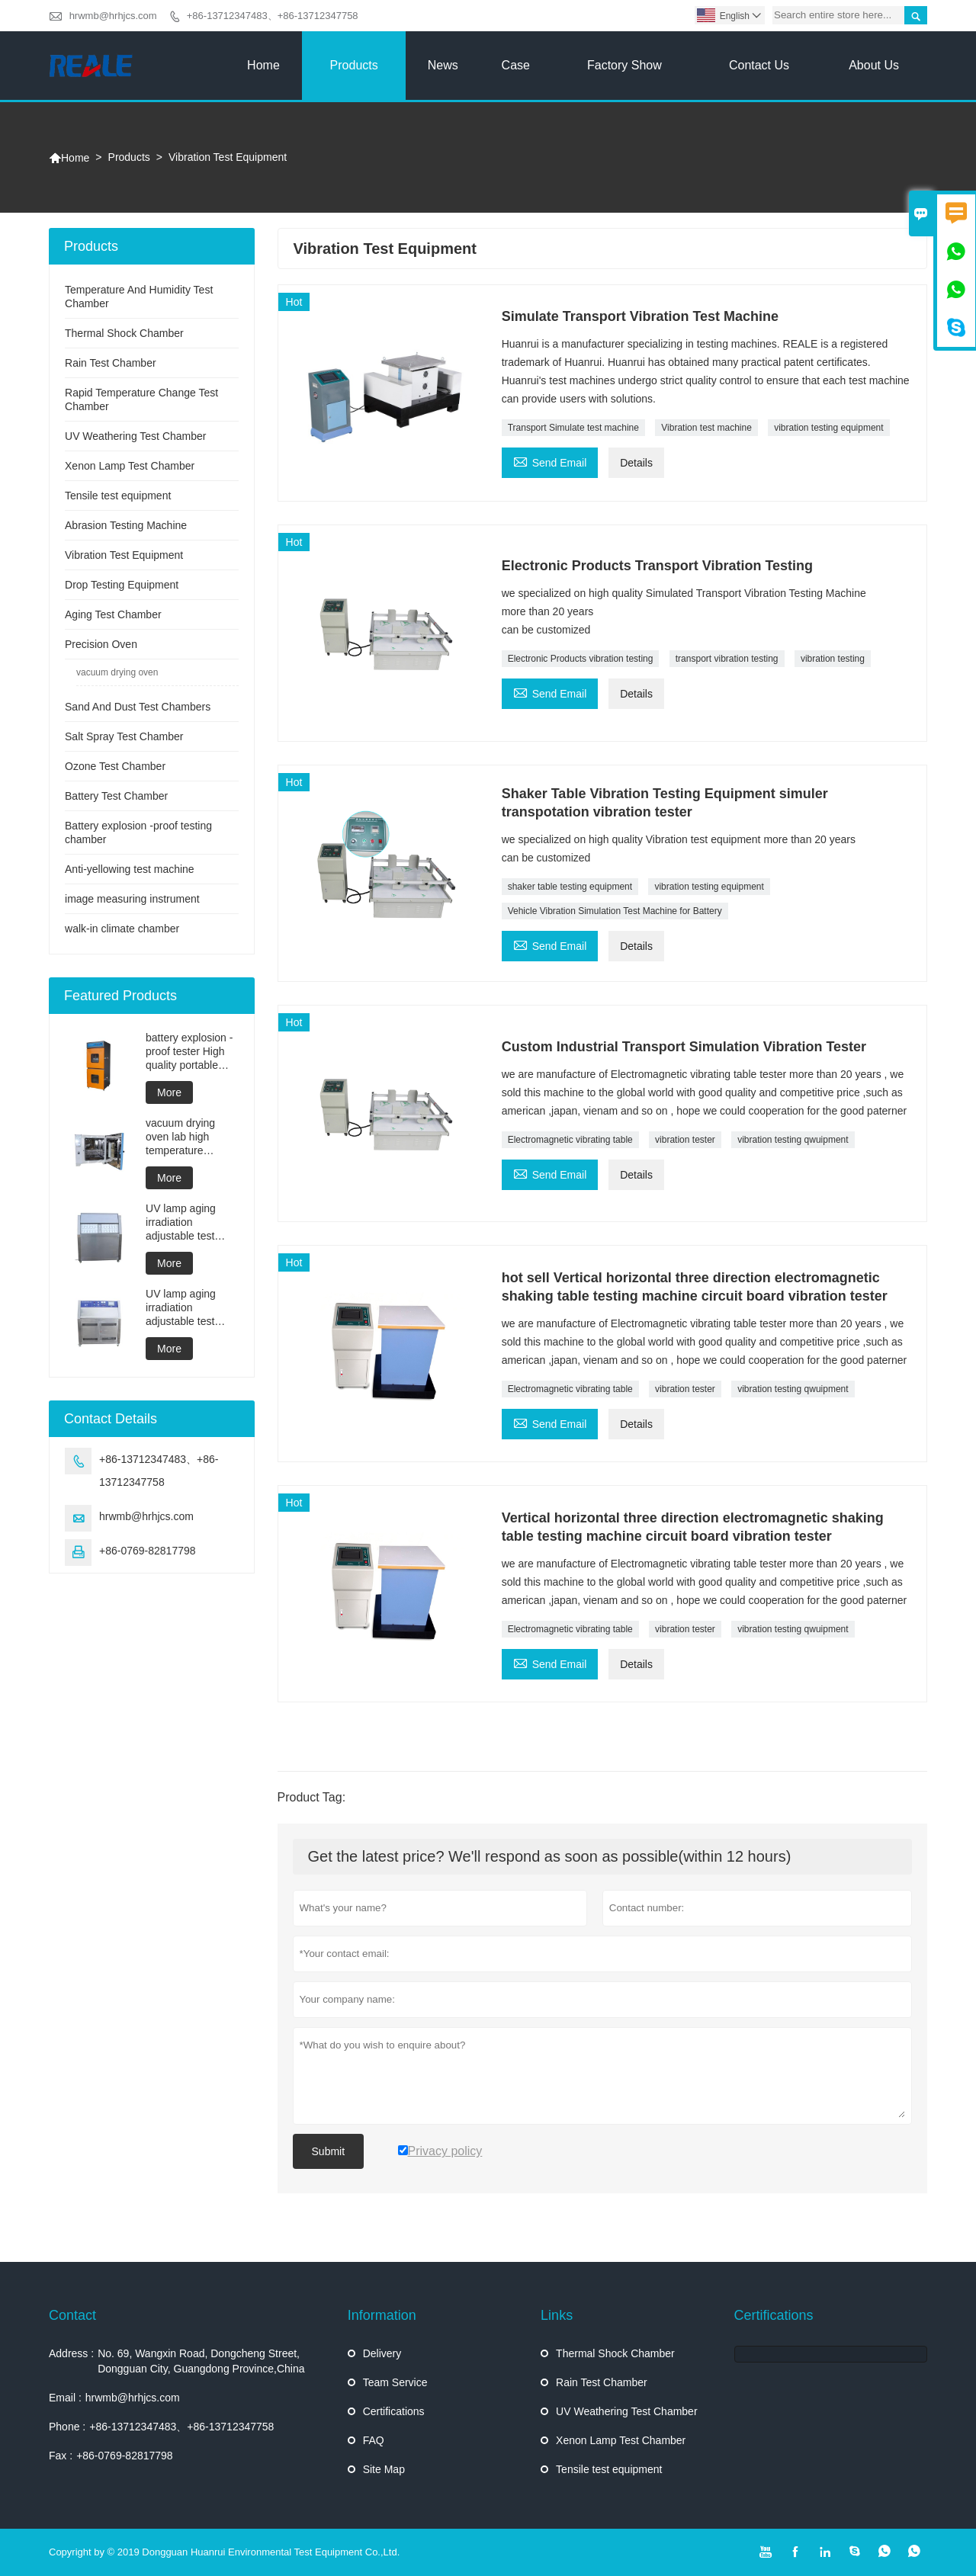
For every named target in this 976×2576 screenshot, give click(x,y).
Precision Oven (101, 644)
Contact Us (759, 65)
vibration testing (833, 658)
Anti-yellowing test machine (129, 869)
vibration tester (685, 1139)
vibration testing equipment (828, 427)
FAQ (373, 2440)
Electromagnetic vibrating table (570, 1139)
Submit (328, 2151)
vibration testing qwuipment (792, 1139)
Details (636, 463)
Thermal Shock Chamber (124, 333)
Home (263, 65)
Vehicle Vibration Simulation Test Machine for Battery (615, 911)
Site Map (384, 2469)
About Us (874, 65)
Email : (65, 2398)
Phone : (67, 2426)
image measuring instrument (132, 899)
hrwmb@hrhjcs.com (113, 15)
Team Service (395, 2382)
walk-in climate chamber (122, 928)
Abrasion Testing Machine (126, 525)
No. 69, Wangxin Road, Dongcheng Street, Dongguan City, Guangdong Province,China (201, 2361)
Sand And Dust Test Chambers (137, 707)
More (169, 1092)
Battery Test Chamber (116, 796)
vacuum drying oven (117, 672)
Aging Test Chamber (113, 614)
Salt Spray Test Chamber (124, 736)
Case (516, 65)
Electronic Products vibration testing (580, 658)
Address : (71, 2353)
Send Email (550, 461)
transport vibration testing (727, 658)
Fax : (60, 2455)
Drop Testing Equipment (121, 585)
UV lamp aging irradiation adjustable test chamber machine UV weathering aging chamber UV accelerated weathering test (190, 1222)
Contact (72, 2315)
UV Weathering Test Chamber (135, 436)
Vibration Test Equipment (124, 555)
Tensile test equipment (118, 495)
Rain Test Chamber (110, 363)
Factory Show (624, 65)
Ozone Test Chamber (115, 766)
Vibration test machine (706, 427)
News (443, 65)
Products (354, 65)
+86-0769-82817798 (147, 1551)
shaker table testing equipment (570, 886)
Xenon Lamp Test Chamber (129, 466)
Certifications (394, 2411)
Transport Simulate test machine (573, 427)
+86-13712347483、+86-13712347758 (272, 15)
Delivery (382, 2353)
